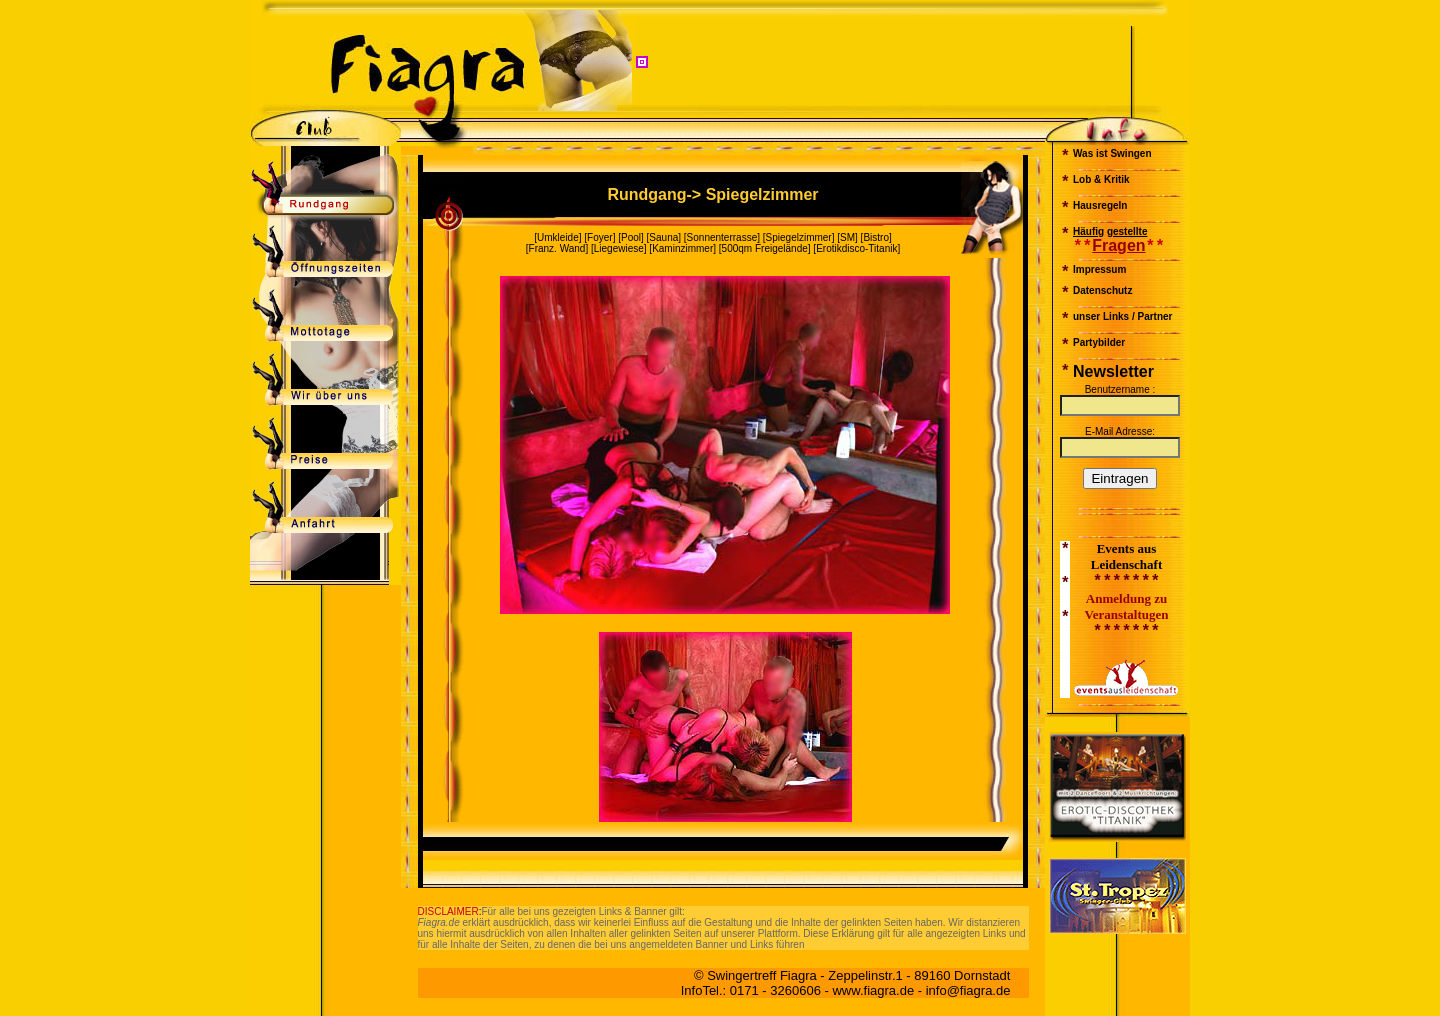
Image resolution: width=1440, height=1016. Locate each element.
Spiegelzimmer (799, 237)
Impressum (1099, 269)
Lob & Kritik (1101, 179)
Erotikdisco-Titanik (856, 248)
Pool (631, 237)
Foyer (600, 237)
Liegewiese (619, 248)
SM (847, 237)
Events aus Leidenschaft (1127, 556)
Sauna (663, 237)
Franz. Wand (557, 248)
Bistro (876, 237)
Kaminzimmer (682, 248)
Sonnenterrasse (722, 237)
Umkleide (558, 237)
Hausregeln (1100, 205)
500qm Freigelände (765, 248)
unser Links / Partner (1122, 316)
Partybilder (1099, 342)
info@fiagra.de (968, 990)
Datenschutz (1102, 290)
